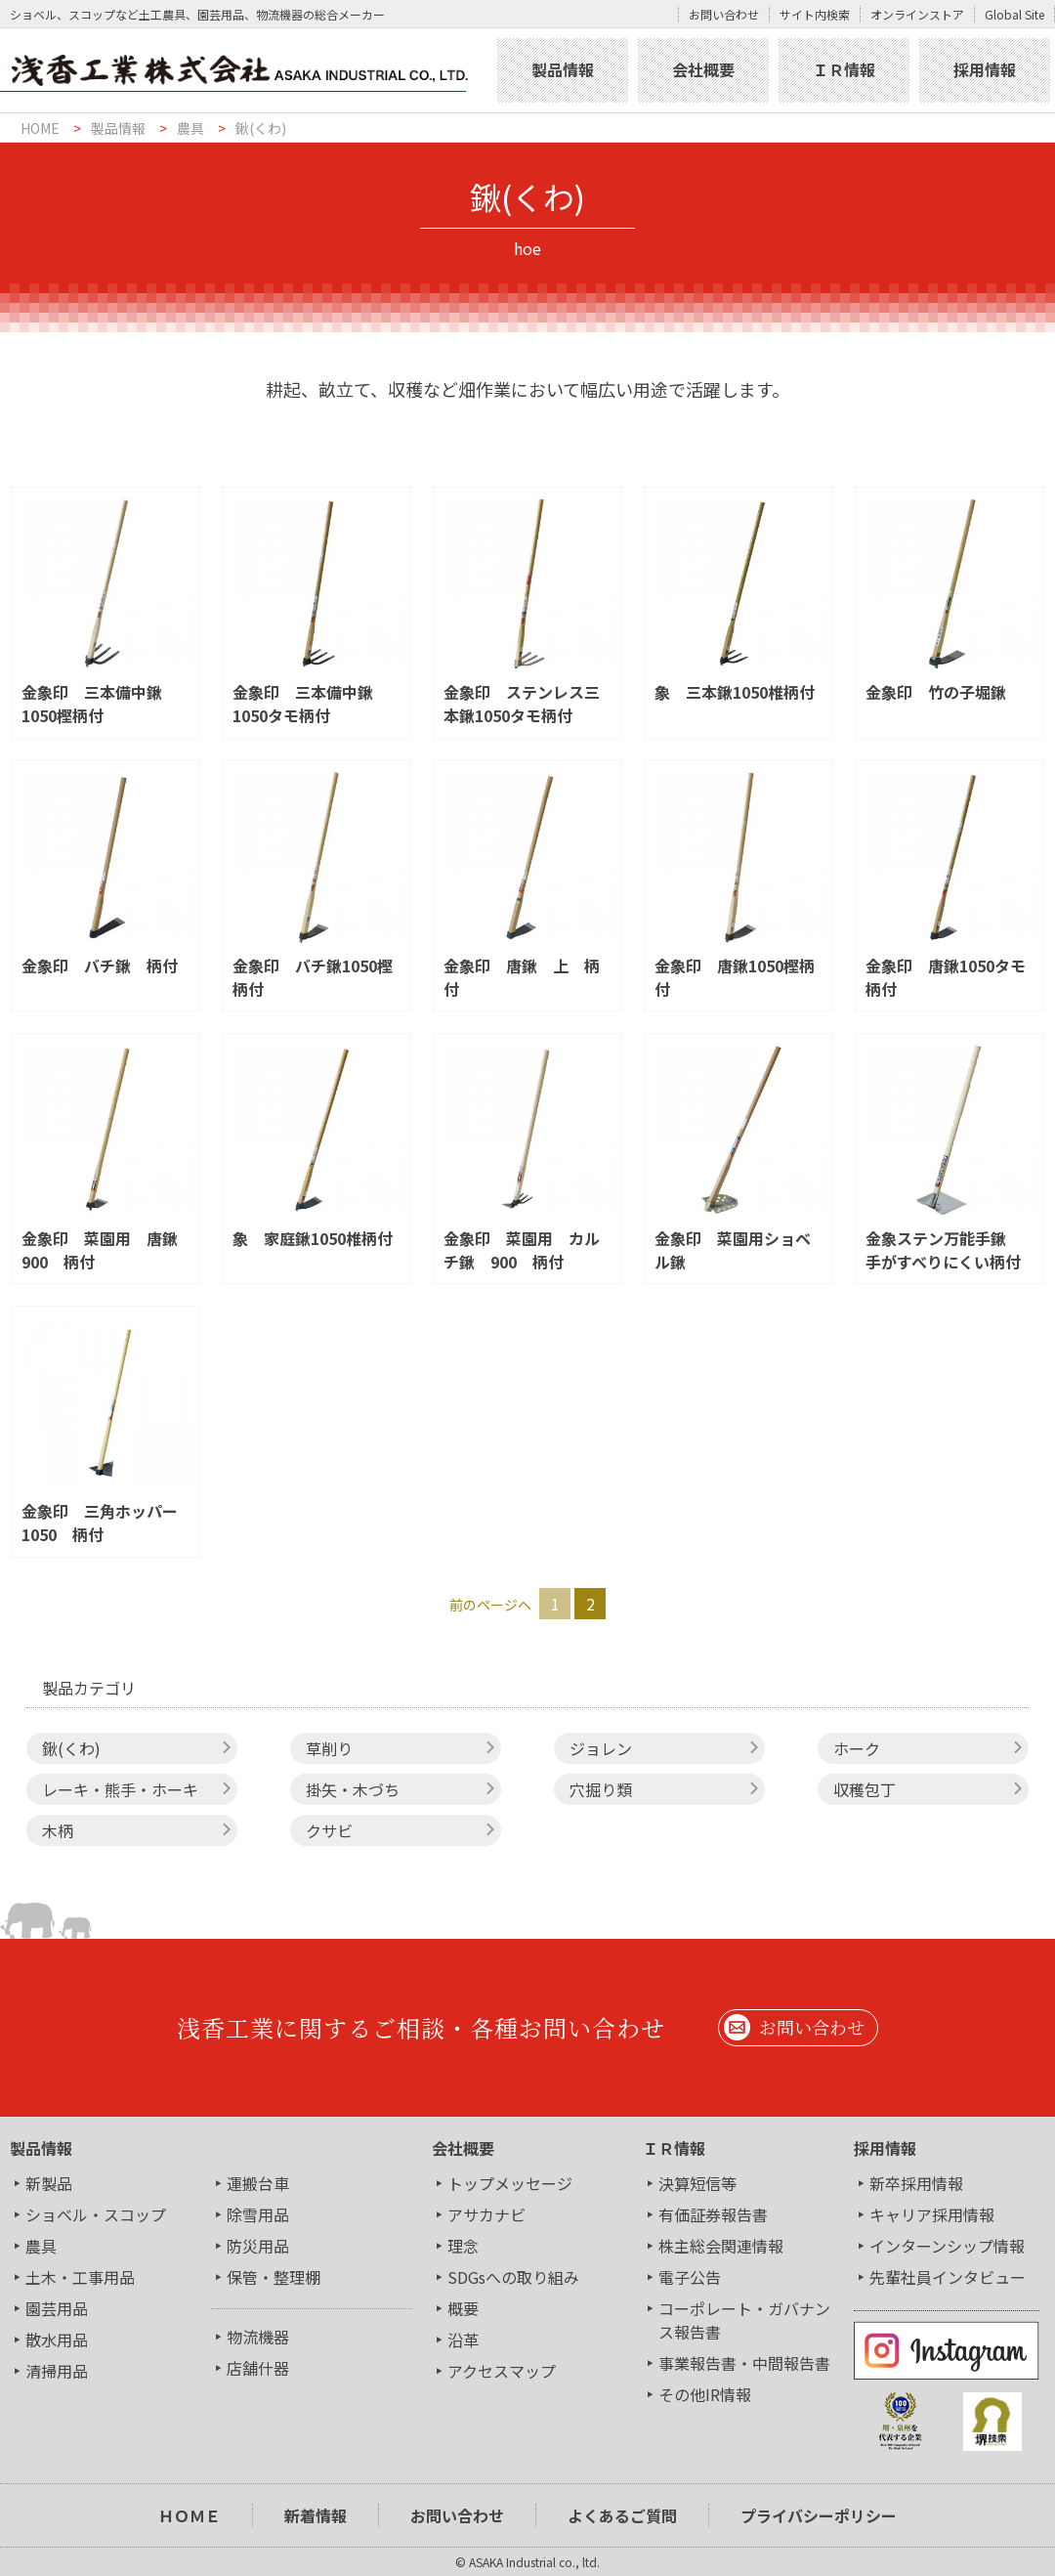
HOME (40, 128)
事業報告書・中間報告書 (744, 2363)
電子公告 (689, 2277)
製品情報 (562, 69)
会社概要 (703, 69)
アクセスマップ (501, 2371)
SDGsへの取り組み (513, 2277)
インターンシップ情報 (947, 2245)
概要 (463, 2308)
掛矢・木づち (353, 1789)
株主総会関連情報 (720, 2245)
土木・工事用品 (80, 2277)
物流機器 (258, 2336)
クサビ (329, 1830)
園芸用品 (56, 2308)
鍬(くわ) (260, 128)
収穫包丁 (864, 1789)
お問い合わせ (724, 14)
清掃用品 (56, 2371)
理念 (463, 2245)
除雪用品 (258, 2214)
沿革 (463, 2339)
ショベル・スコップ (95, 2214)
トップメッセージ (509, 2183)
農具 (190, 128)
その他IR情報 (704, 2394)
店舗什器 (258, 2368)
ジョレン (601, 1748)
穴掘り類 (601, 1789)
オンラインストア (917, 14)
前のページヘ (490, 1604)
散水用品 (56, 2339)
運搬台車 (258, 2183)
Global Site (1014, 14)
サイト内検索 (815, 14)
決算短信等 (697, 2183)
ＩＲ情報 (844, 69)
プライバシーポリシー (818, 2515)
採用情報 (984, 69)
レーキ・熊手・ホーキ (120, 1789)
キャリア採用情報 (931, 2214)
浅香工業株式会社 (246, 70)
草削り (329, 1748)
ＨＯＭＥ (189, 2515)
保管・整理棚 (273, 2277)
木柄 (57, 1830)
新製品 (48, 2183)
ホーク (856, 1748)
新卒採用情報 (916, 2183)
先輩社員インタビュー (947, 2277)
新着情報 (315, 2515)
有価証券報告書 (713, 2214)
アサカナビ (486, 2214)
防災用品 (258, 2245)
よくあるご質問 (622, 2515)
